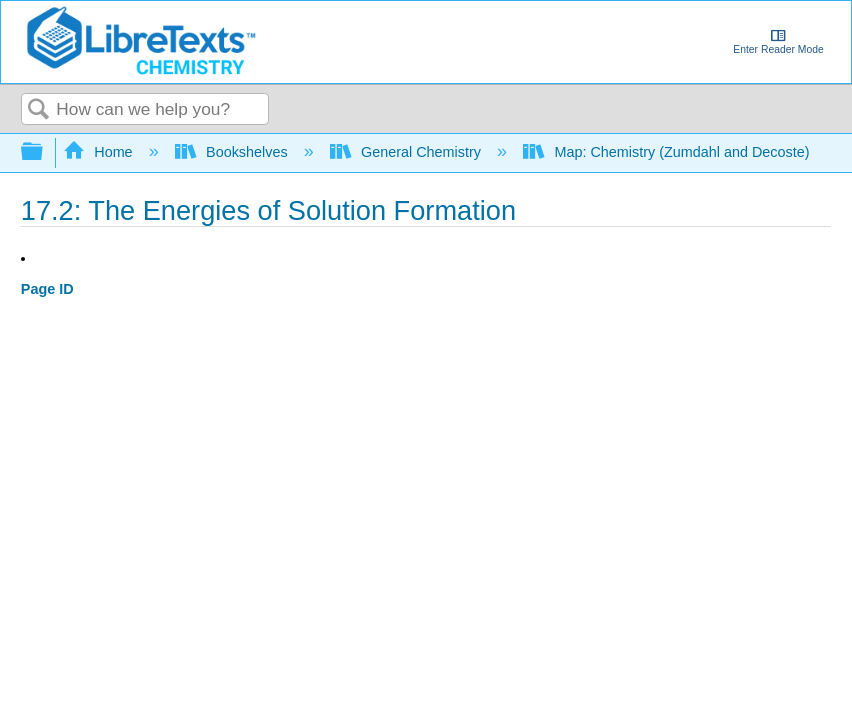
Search (39, 110)
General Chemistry (407, 152)
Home (100, 152)
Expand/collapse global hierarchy (45, 152)
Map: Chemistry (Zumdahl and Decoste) (668, 152)
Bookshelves (233, 152)
